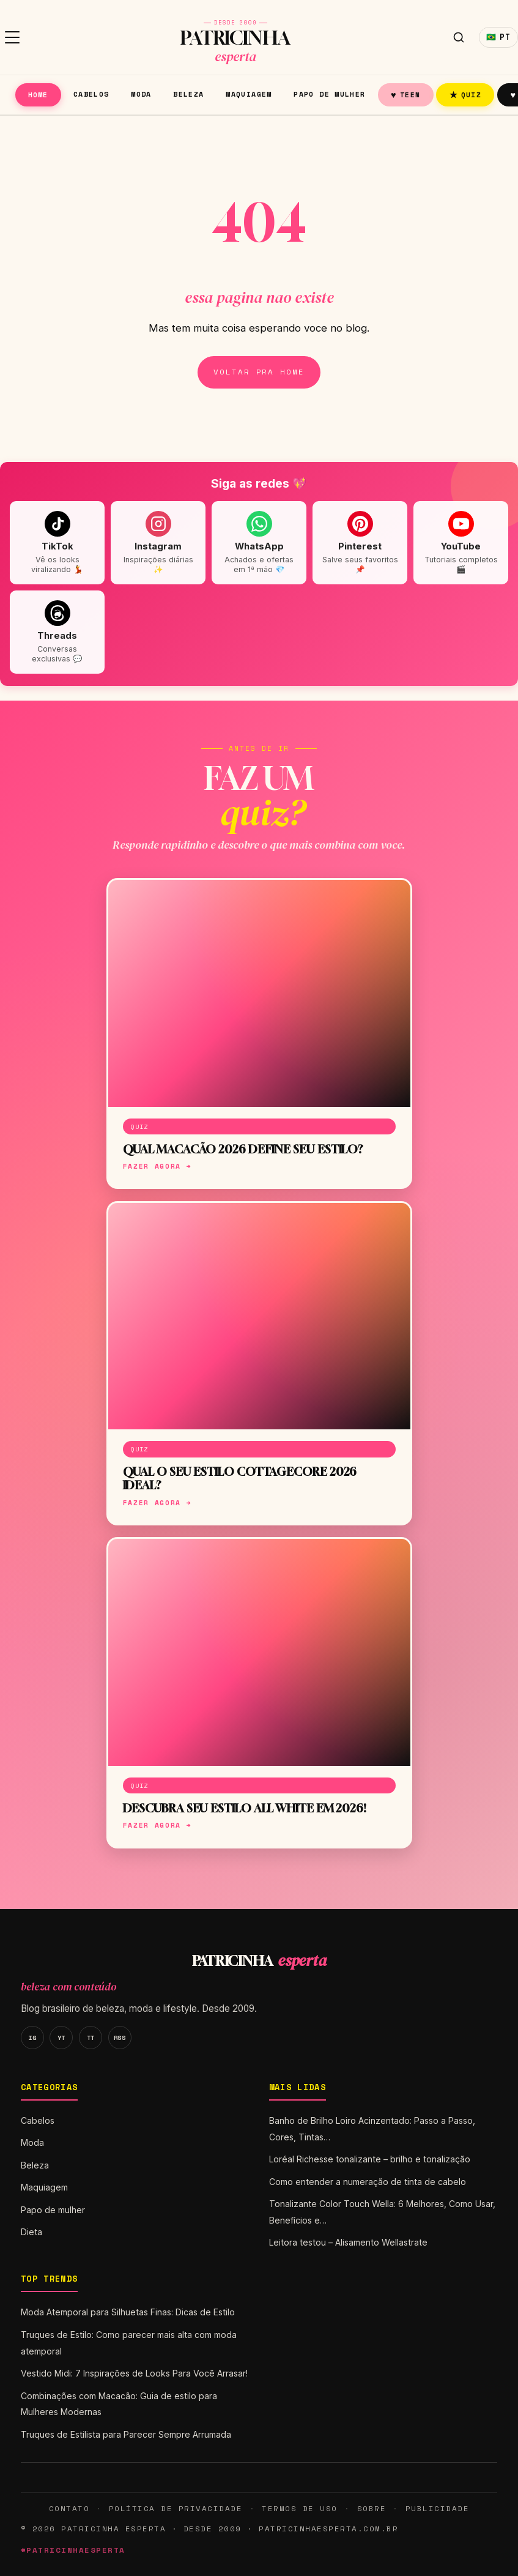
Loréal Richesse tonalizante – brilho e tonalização (369, 2159)
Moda (141, 94)
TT (91, 2037)
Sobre (372, 2508)
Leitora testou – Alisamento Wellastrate (348, 2242)
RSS (120, 2037)
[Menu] (12, 37)
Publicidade (437, 2508)
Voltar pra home (258, 372)
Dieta (31, 2232)
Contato (69, 2508)
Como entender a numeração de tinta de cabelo (367, 2181)
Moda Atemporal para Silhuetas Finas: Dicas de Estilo (128, 2312)
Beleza (188, 94)
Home (38, 94)
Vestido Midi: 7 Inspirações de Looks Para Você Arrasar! (134, 2373)
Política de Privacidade (175, 2508)
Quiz (466, 94)
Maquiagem (249, 94)
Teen (405, 94)
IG (32, 2037)
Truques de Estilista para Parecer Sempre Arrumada (126, 2434)
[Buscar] (458, 37)
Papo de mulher (329, 94)
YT (61, 2037)
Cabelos (91, 94)
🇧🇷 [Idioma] (498, 37)
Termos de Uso (299, 2508)
